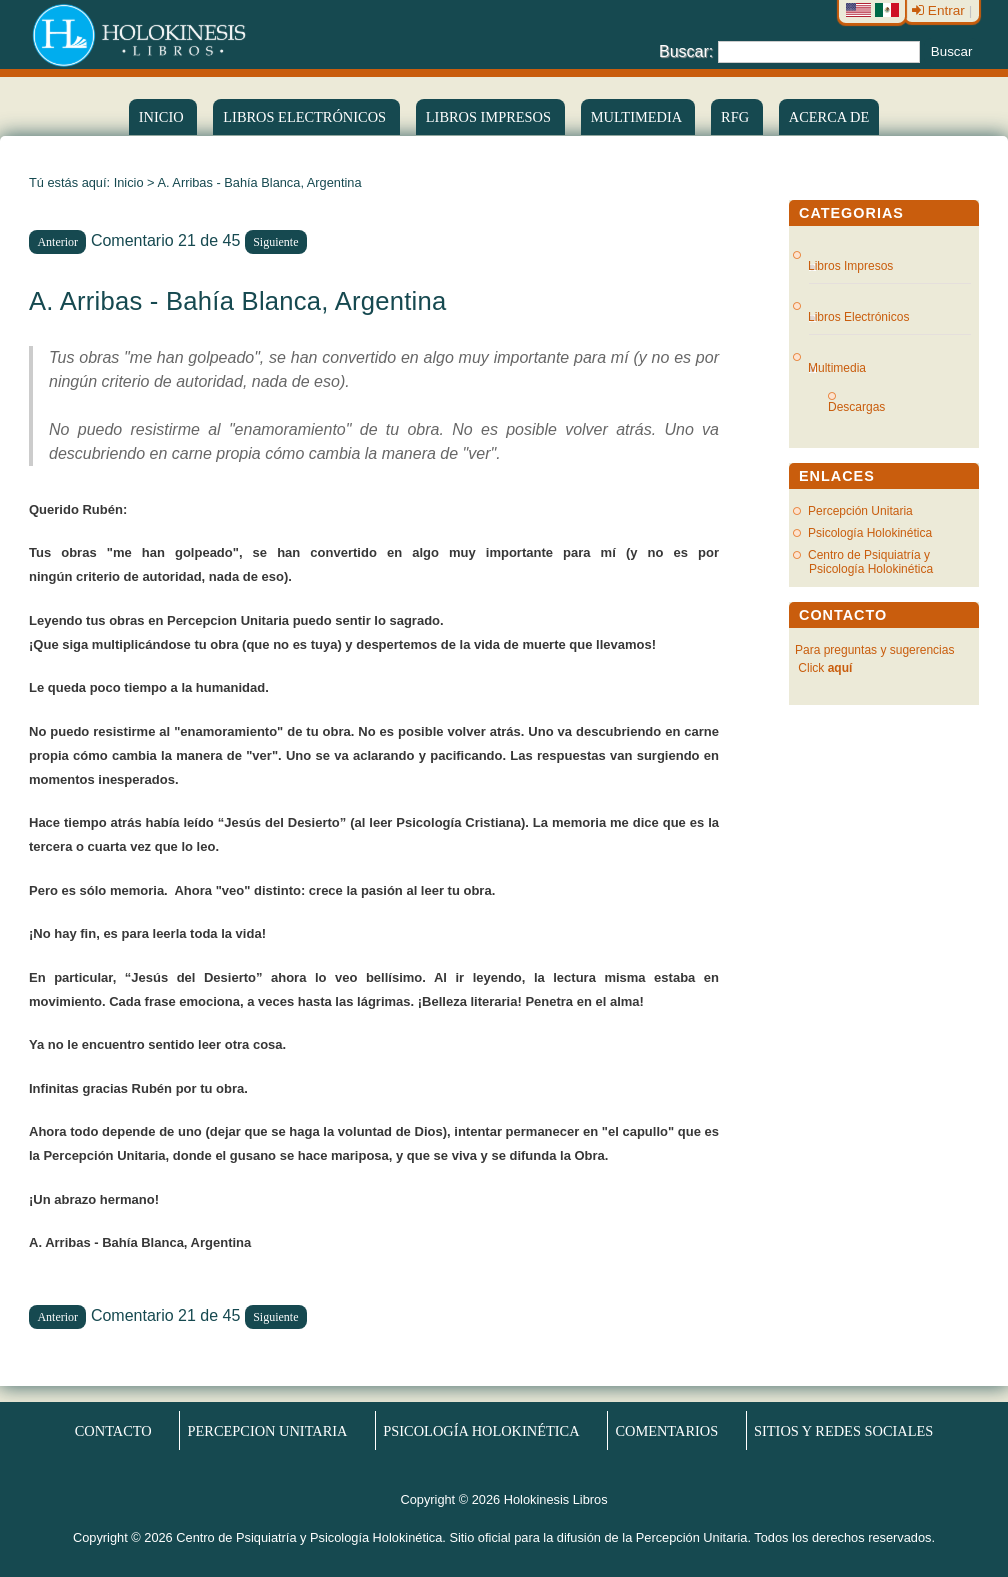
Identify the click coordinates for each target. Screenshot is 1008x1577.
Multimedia (638, 117)
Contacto (113, 1431)
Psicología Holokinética (870, 533)
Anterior (57, 242)
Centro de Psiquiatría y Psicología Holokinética (870, 562)
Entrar (940, 10)
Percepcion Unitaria (268, 1431)
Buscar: (686, 50)
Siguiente (275, 242)
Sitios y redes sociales (843, 1431)
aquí (840, 668)
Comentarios (666, 1431)
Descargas (864, 407)
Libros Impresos (490, 117)
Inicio (163, 117)
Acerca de (829, 117)
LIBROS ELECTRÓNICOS (306, 117)
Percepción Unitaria (860, 511)
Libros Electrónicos (859, 317)
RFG (737, 117)
